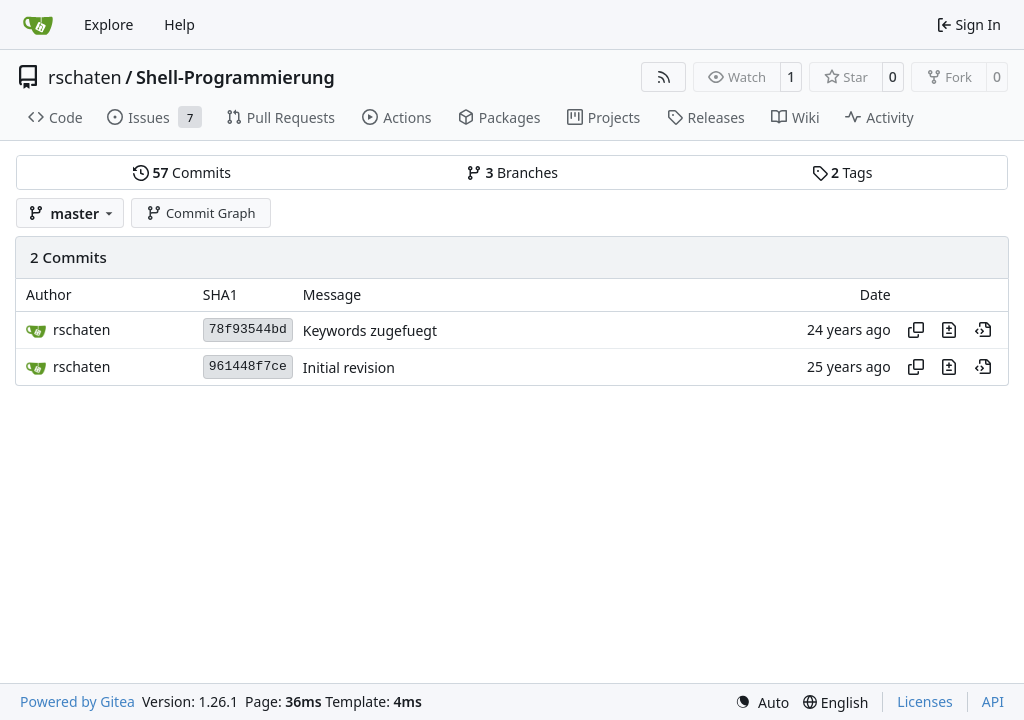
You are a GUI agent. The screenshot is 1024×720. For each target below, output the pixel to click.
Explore (108, 24)
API (993, 701)
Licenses (925, 701)
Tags (842, 172)
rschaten (85, 77)
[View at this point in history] (983, 330)
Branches (512, 172)
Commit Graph (200, 213)
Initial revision (349, 367)
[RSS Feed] (664, 77)
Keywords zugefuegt (370, 330)
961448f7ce (248, 366)
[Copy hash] (916, 330)
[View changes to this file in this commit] (949, 330)
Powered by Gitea (77, 701)
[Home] (38, 25)
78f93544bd (248, 329)
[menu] (762, 702)
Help (179, 24)
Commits (182, 172)
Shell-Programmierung (235, 77)
